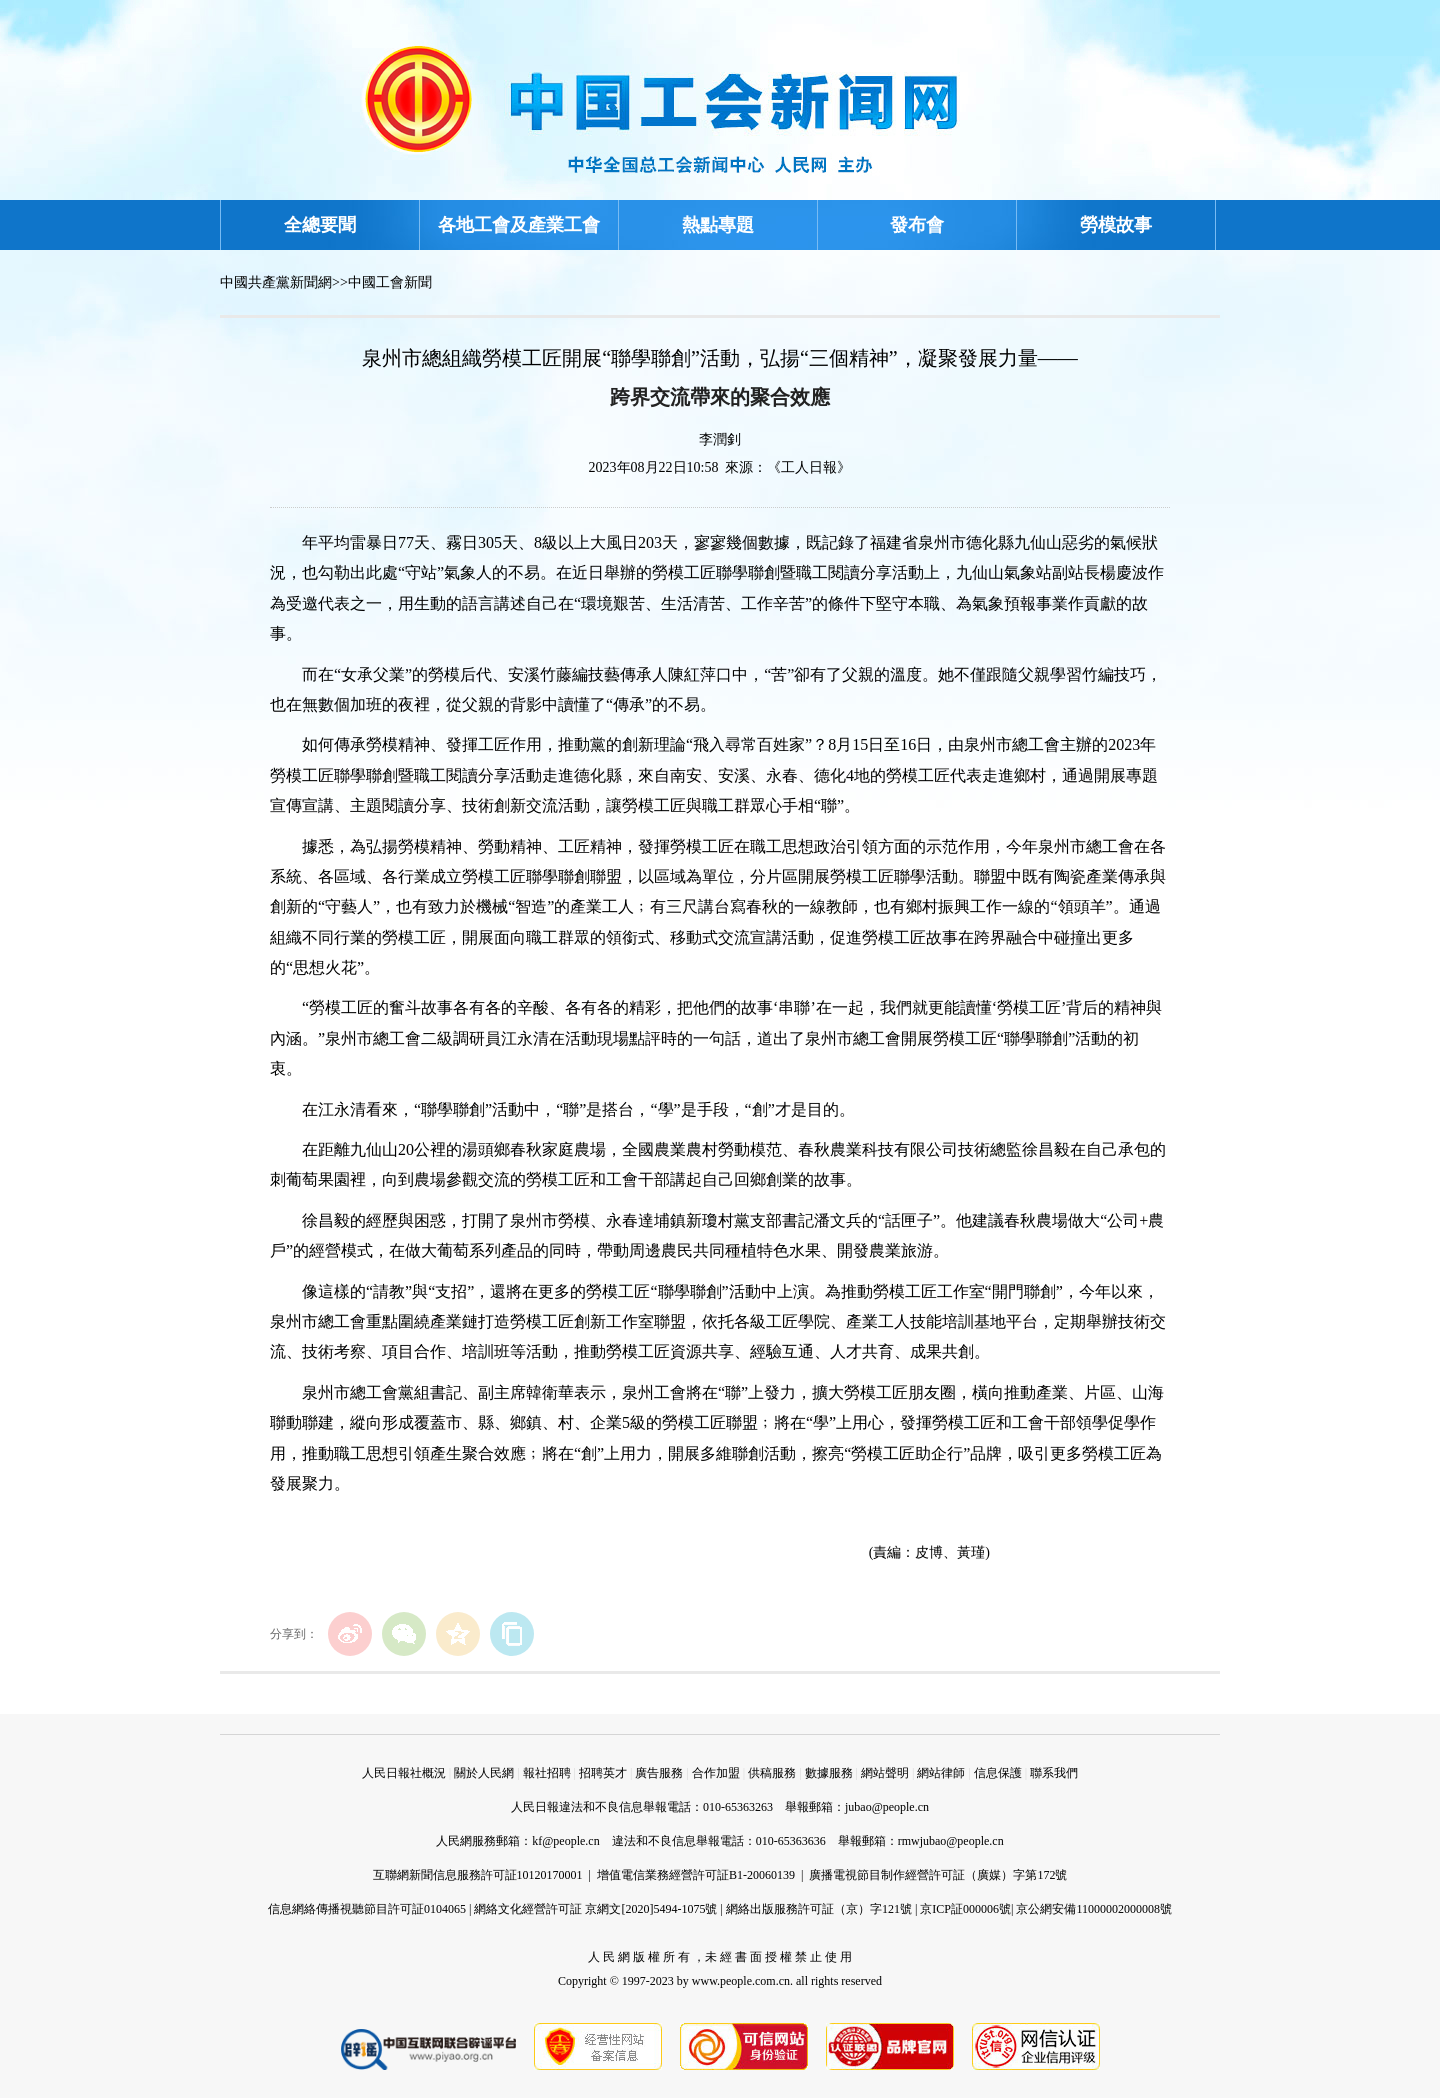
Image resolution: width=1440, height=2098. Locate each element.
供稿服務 (772, 1773)
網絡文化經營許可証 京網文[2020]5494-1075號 (595, 1909)
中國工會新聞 (390, 282)
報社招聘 (547, 1773)
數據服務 (829, 1773)
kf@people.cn (565, 1841)
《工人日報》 (809, 467)
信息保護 (998, 1773)
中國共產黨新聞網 (276, 282)
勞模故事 (1116, 225)
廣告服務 (659, 1773)
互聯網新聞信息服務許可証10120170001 (478, 1875)
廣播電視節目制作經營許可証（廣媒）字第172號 (938, 1875)
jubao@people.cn (887, 1807)
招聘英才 (603, 1773)
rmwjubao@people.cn (951, 1841)
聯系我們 (1054, 1773)
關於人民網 (484, 1773)
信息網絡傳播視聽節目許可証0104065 (367, 1909)
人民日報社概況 (404, 1773)
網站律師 (941, 1773)
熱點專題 (718, 225)
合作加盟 (716, 1773)
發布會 (917, 225)
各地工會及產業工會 (519, 225)
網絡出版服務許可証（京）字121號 (819, 1909)
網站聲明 (885, 1773)
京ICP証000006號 (965, 1909)
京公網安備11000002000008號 (1094, 1909)
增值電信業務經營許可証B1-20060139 (696, 1875)
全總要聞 (320, 225)
